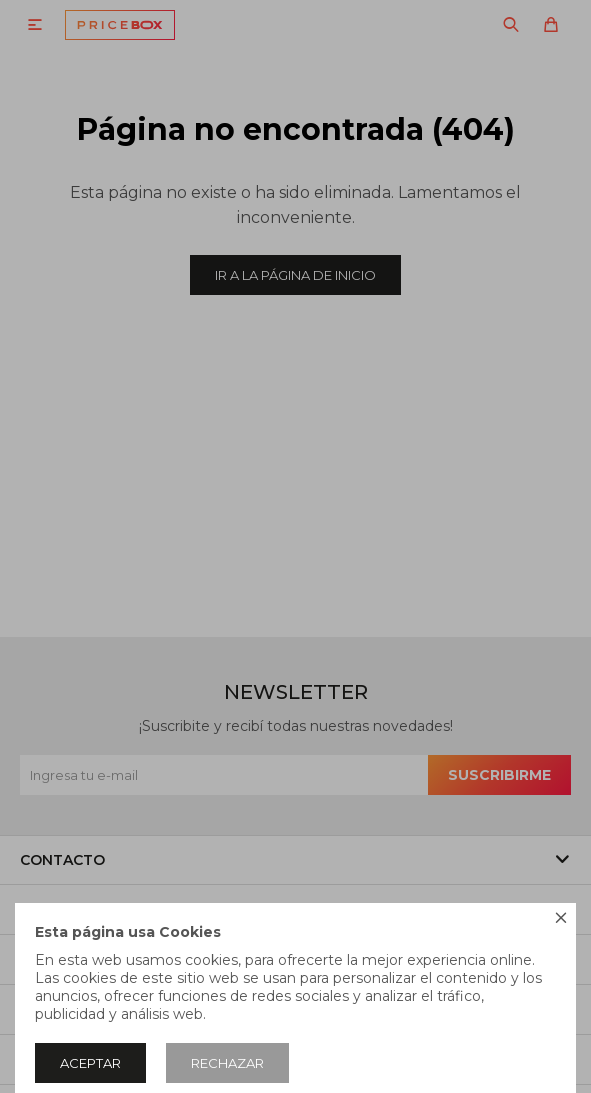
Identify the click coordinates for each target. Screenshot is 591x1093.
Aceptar (90, 1063)
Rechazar (227, 1063)
